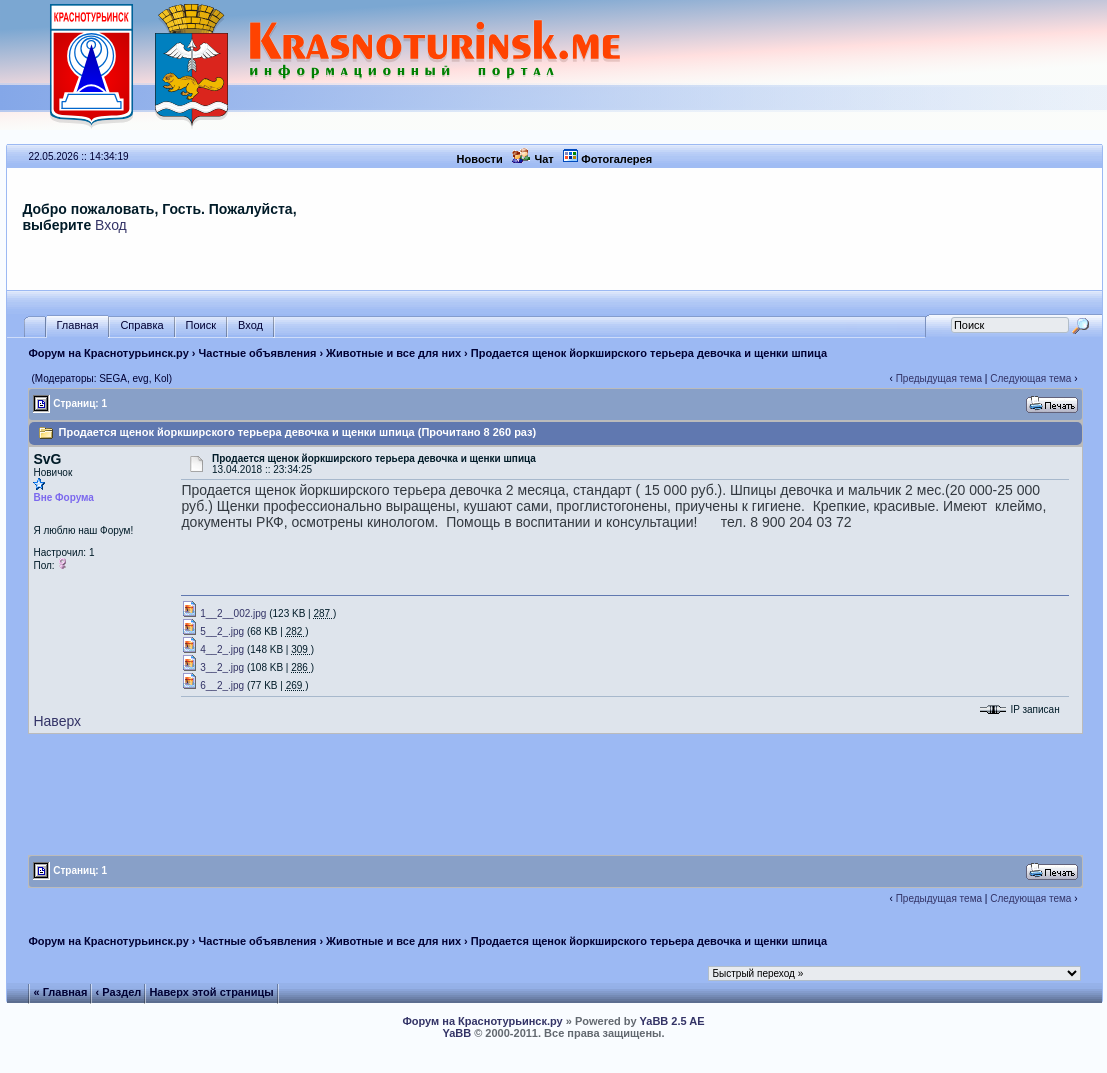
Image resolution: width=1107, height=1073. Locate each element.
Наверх (57, 721)
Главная (78, 325)
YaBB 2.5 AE (672, 1021)
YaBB (456, 1033)
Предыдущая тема (939, 378)
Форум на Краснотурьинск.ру (108, 353)
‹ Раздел (119, 992)
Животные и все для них (393, 353)
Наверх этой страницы (211, 992)
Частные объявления (258, 353)
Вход (111, 225)
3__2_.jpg (212, 667)
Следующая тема (1030, 378)
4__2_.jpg (212, 649)
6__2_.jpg (212, 685)
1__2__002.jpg (223, 613)
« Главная (61, 992)
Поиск (201, 325)
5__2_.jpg (212, 631)
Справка (141, 325)
